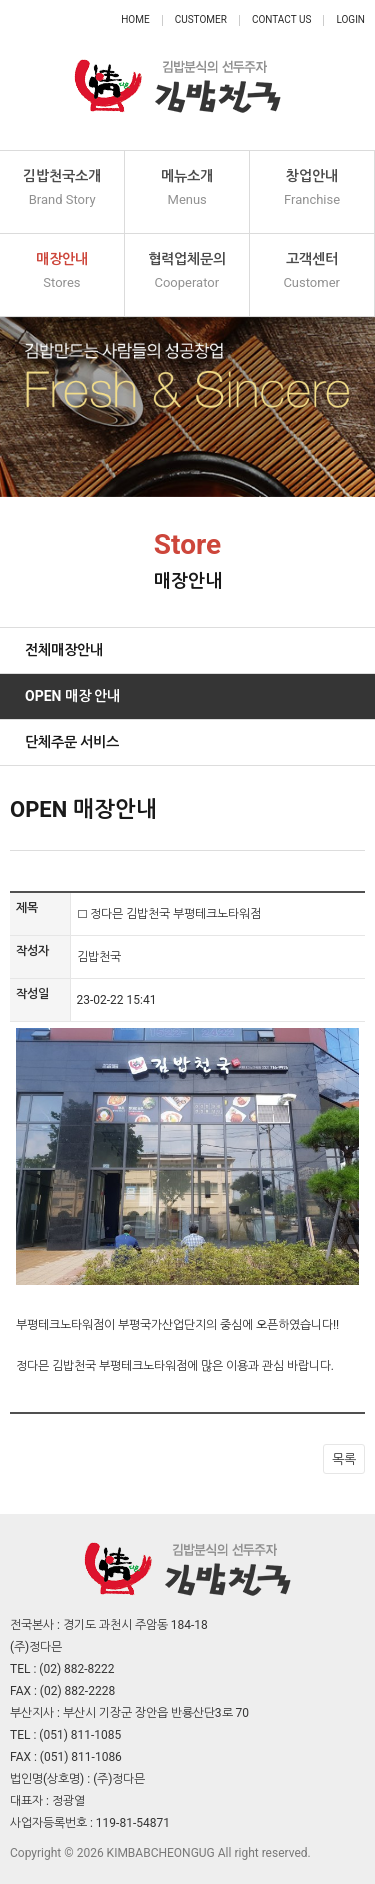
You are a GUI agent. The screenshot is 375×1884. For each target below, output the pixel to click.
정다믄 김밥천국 (178, 75)
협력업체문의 (187, 271)
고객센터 (312, 271)
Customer (201, 19)
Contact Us (281, 19)
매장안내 (62, 271)
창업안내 (312, 188)
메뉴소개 (187, 188)
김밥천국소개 (62, 188)
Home (135, 19)
